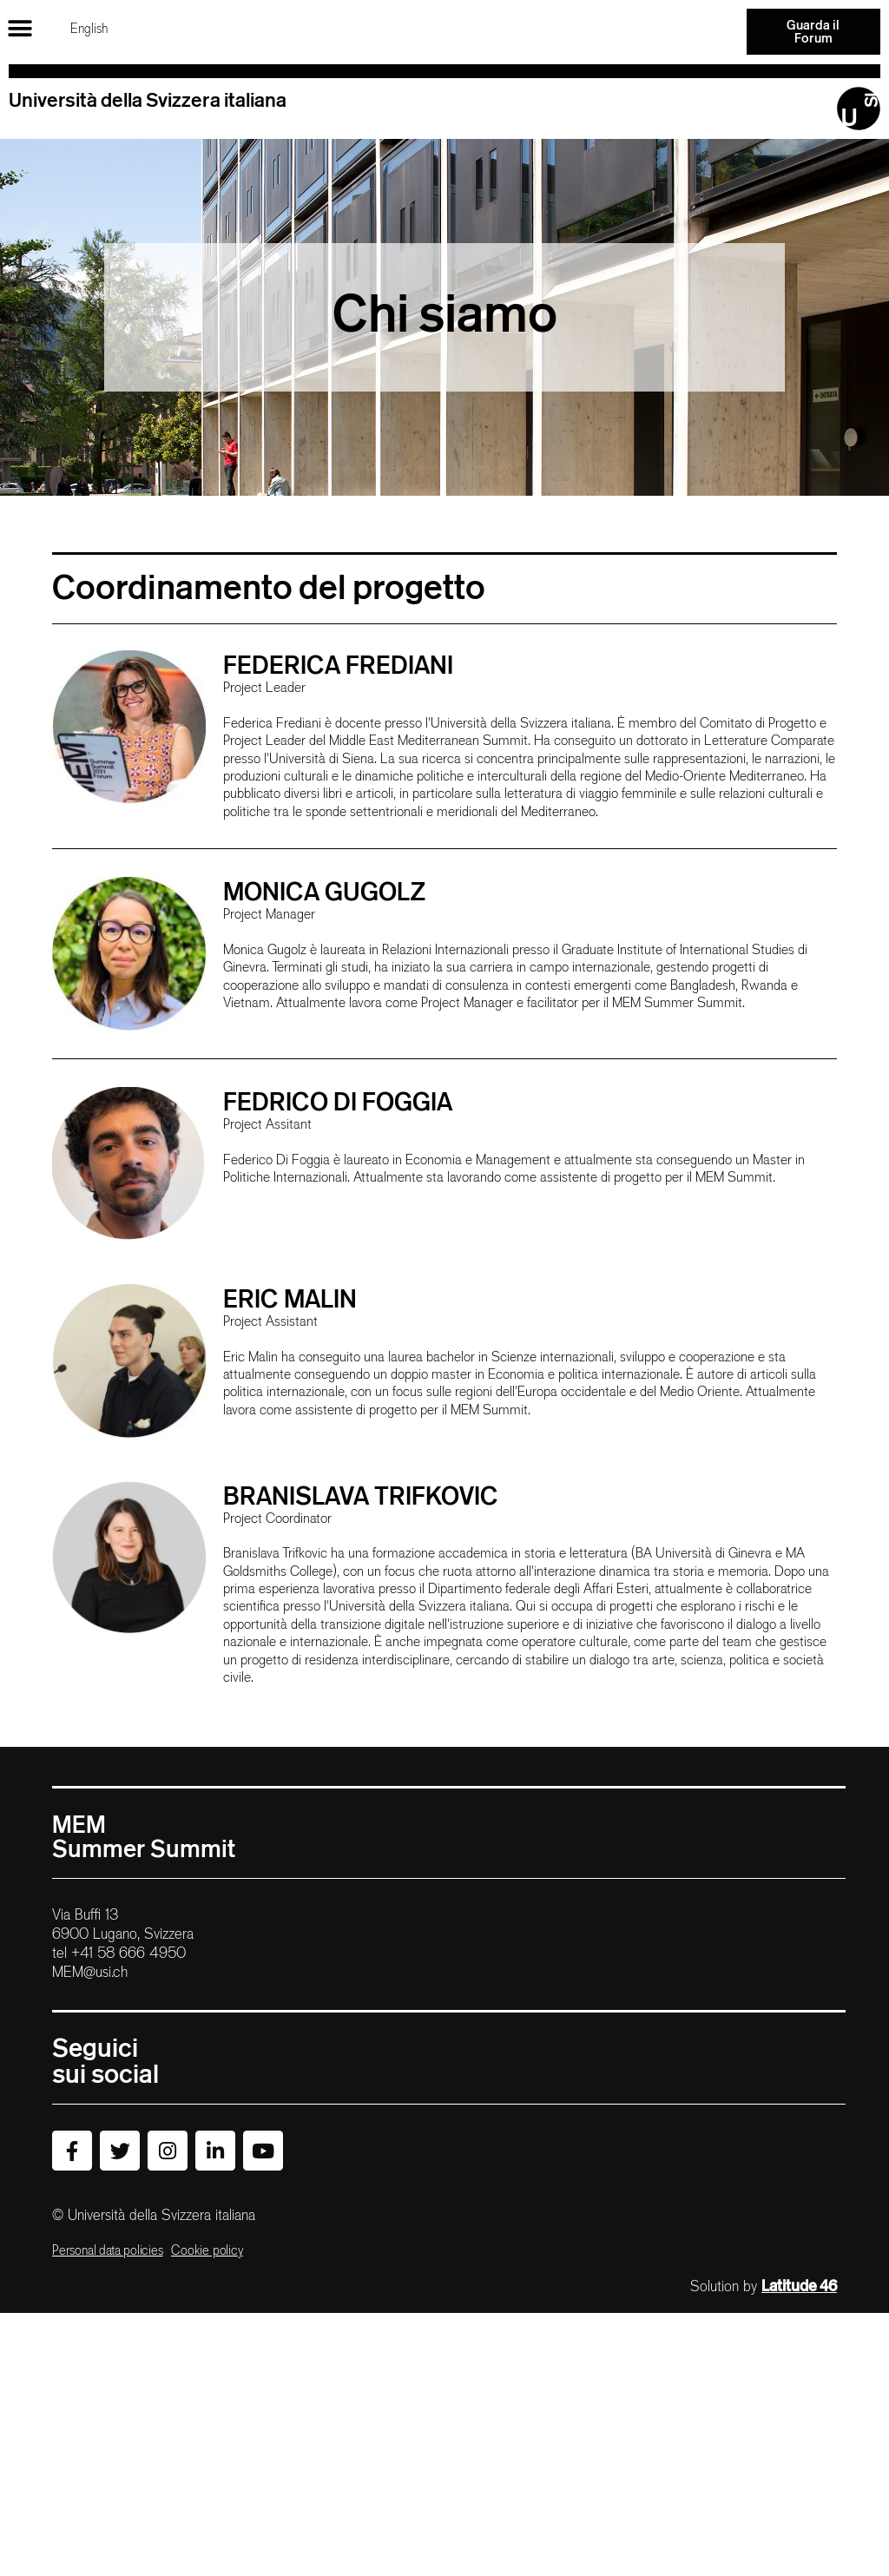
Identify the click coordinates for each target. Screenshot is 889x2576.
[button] (19, 28)
